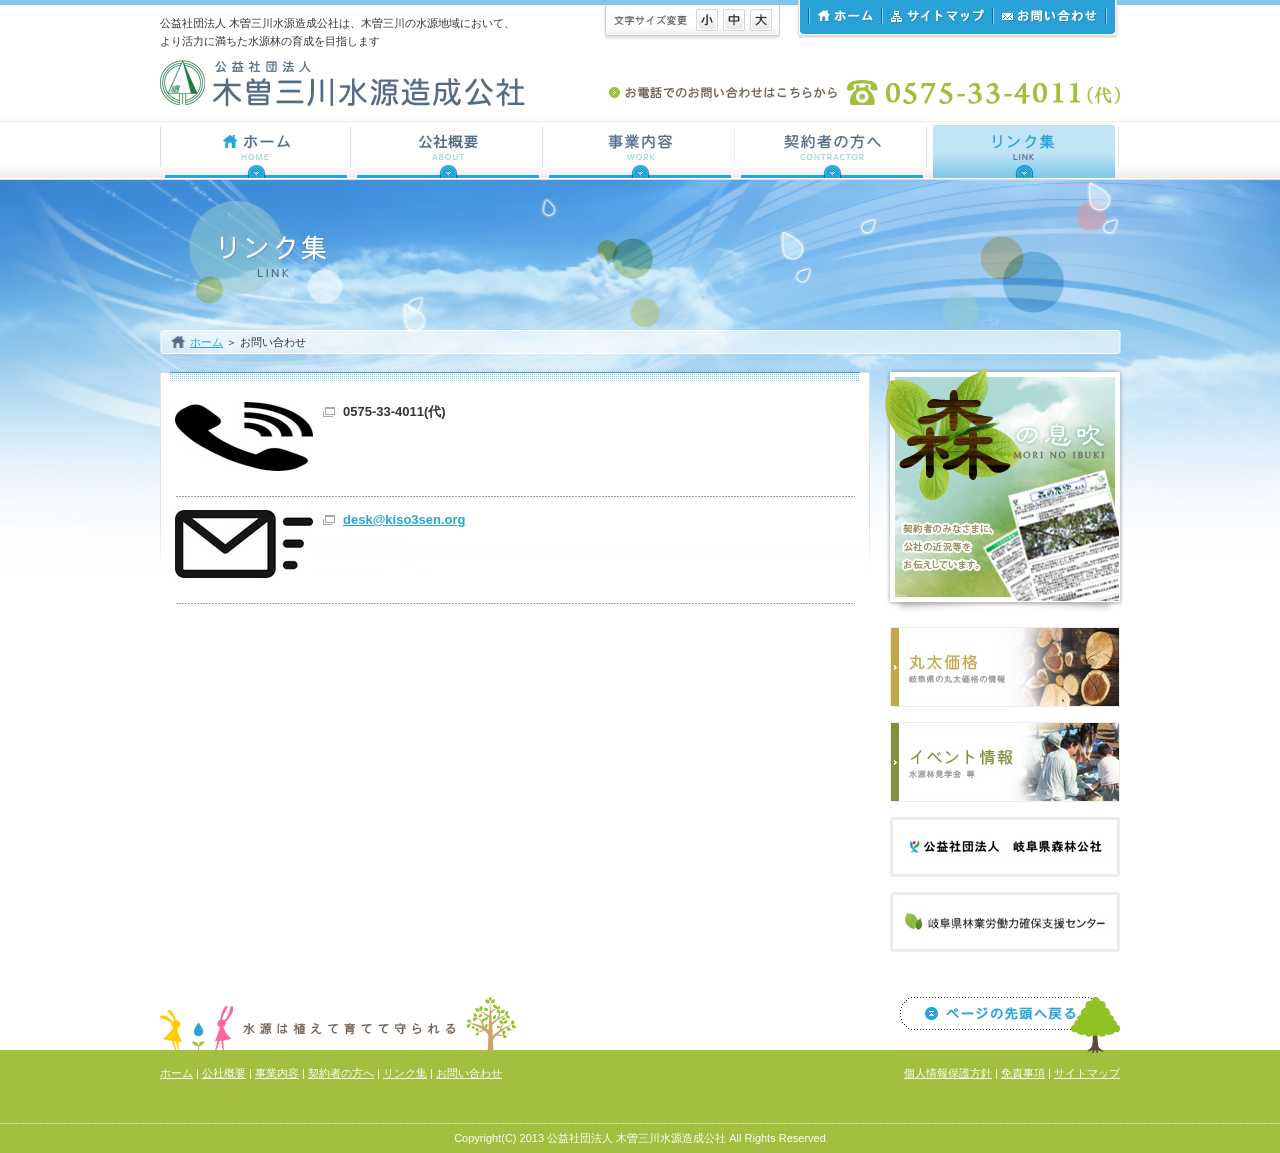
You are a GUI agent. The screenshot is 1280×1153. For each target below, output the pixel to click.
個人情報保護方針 (948, 1073)
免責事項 (1023, 1073)
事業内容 (277, 1073)
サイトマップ (936, 16)
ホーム (844, 16)
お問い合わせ (1050, 16)
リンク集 (405, 1073)
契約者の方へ (341, 1073)
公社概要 (224, 1073)
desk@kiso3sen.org (404, 519)
